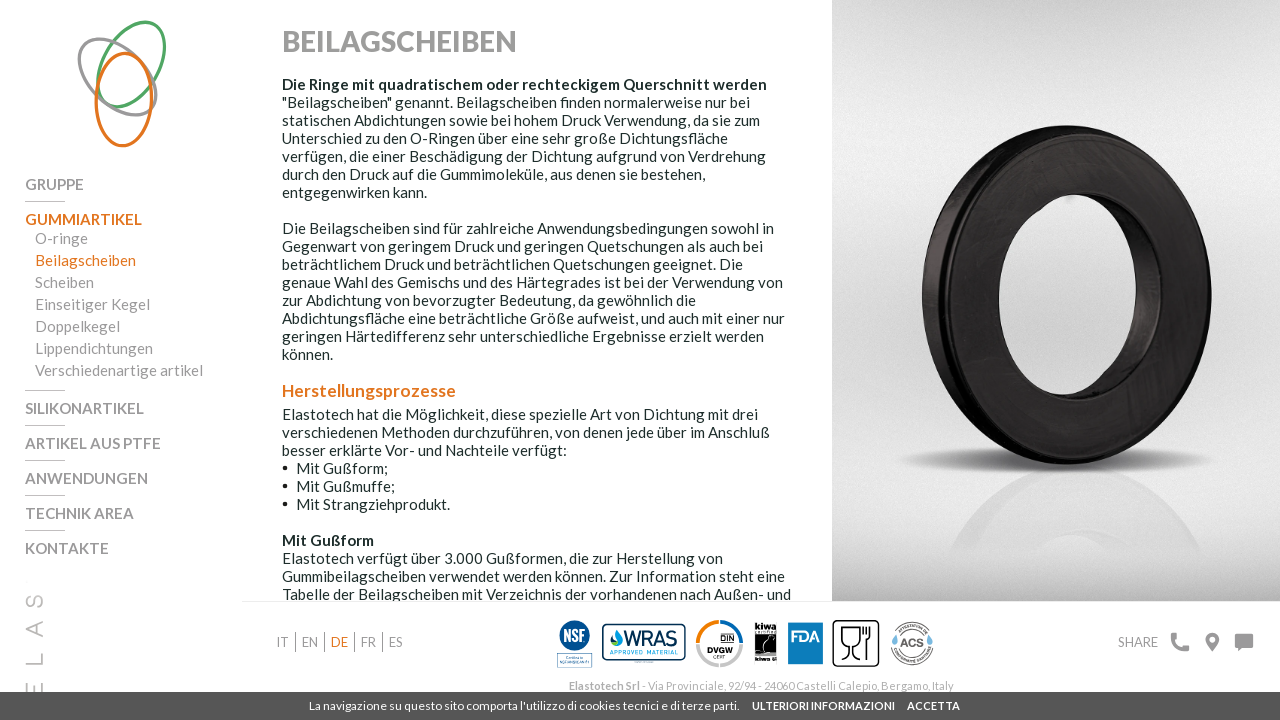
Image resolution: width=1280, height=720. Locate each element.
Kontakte (67, 548)
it (282, 642)
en (310, 642)
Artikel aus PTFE (93, 443)
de (339, 642)
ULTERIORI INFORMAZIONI (823, 705)
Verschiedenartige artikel (119, 370)
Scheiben (64, 282)
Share (1138, 642)
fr (368, 642)
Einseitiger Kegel (92, 304)
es (396, 642)
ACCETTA (933, 705)
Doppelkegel (77, 326)
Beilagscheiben (85, 260)
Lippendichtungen (94, 348)
